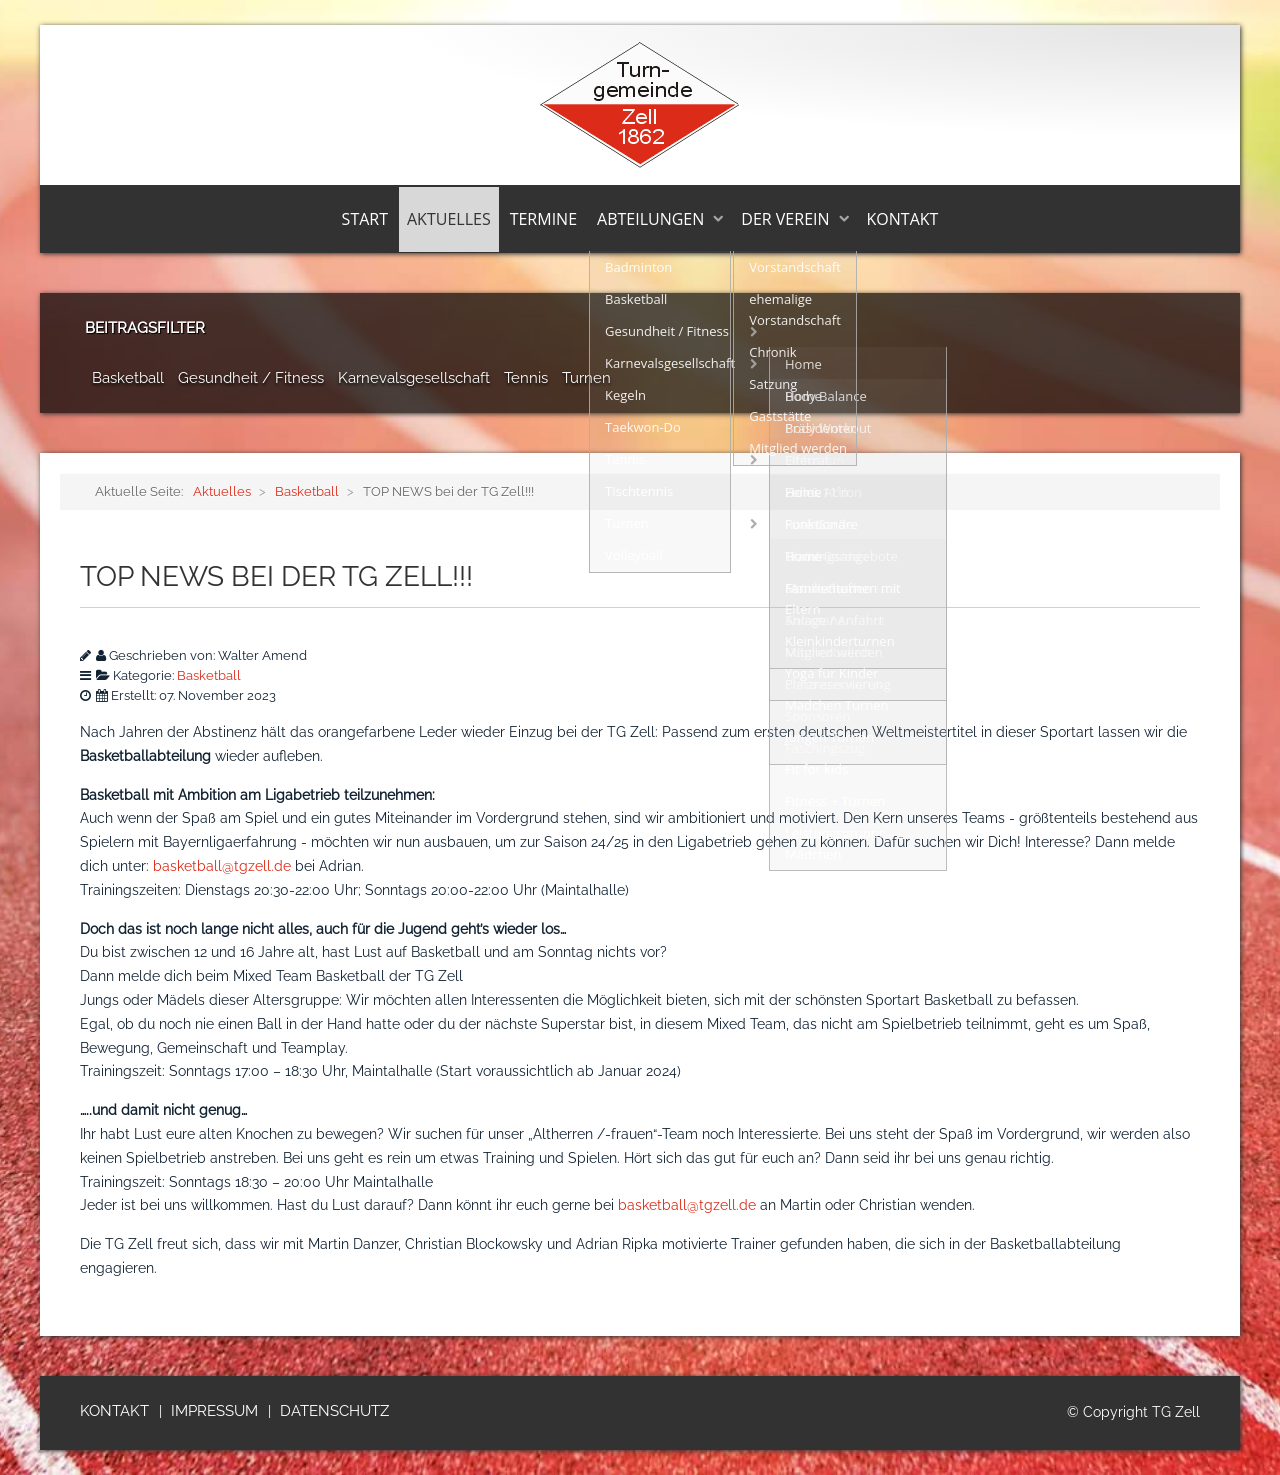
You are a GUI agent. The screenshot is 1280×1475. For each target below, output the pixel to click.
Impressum (214, 1411)
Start (365, 219)
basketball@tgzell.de (222, 866)
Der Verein (785, 219)
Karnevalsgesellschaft (414, 378)
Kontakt (903, 219)
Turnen (586, 378)
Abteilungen (650, 219)
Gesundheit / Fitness (251, 378)
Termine (543, 219)
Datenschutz (334, 1411)
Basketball (128, 378)
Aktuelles (449, 219)
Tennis (526, 378)
